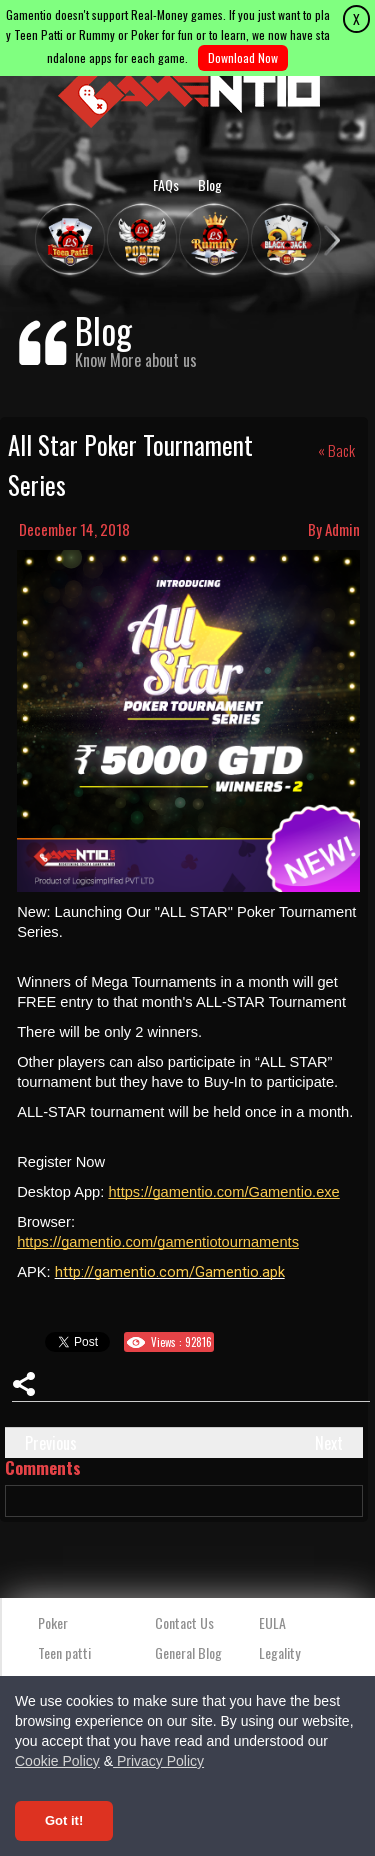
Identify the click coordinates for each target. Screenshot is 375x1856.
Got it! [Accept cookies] (64, 1820)
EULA (272, 1622)
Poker (53, 1622)
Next (329, 1443)
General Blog (188, 1652)
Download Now (243, 57)
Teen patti (64, 1652)
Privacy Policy (158, 1761)
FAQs (166, 184)
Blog (210, 184)
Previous (51, 1443)
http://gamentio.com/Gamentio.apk (170, 1272)
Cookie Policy (57, 1761)
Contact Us (184, 1622)
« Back (336, 450)
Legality (279, 1652)
